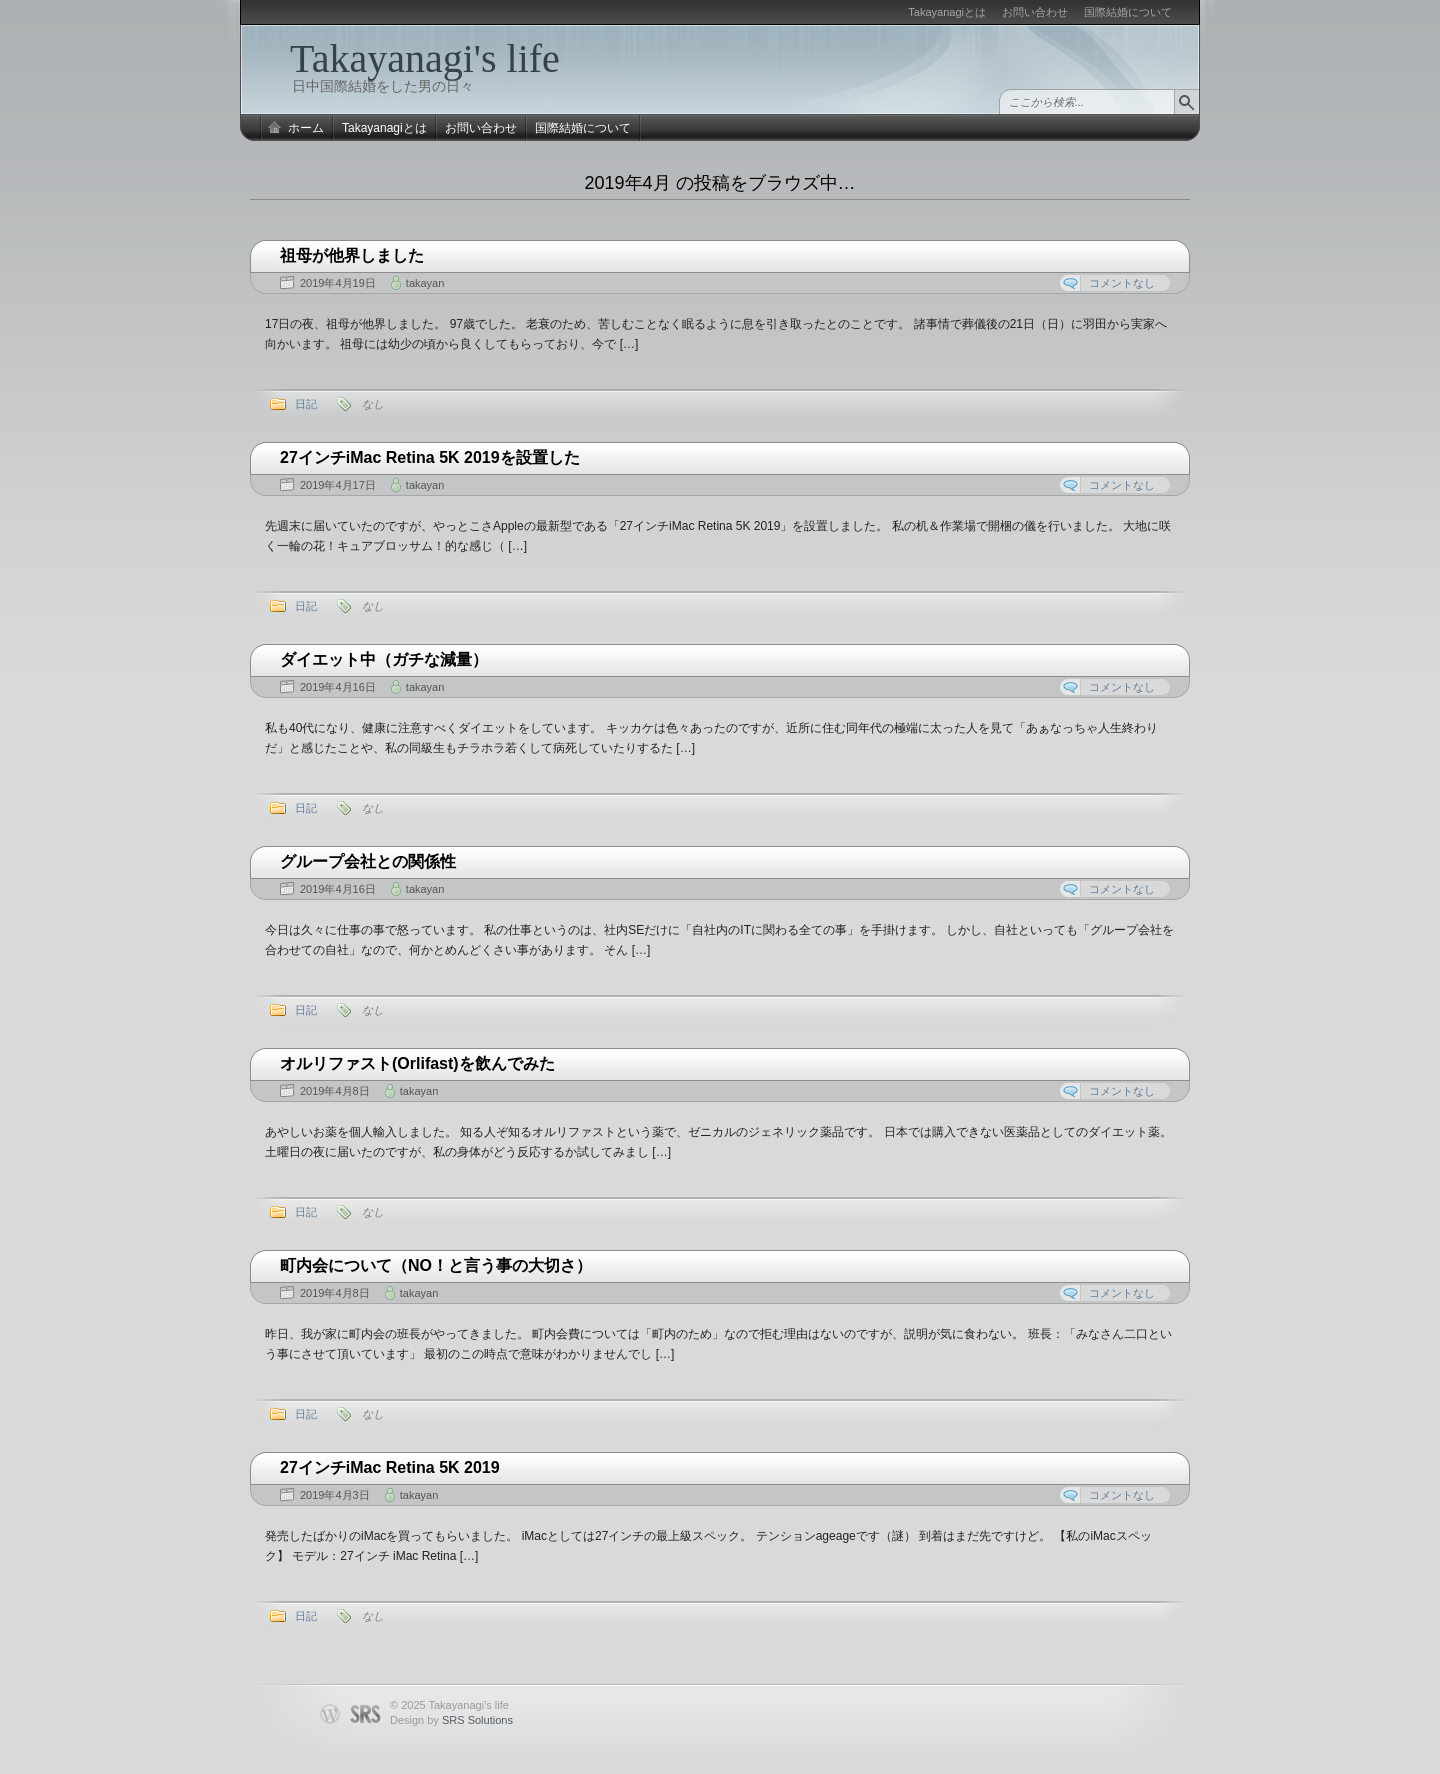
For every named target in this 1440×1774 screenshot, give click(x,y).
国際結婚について (1128, 12)
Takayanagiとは (947, 12)
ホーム (306, 128)
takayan (425, 283)
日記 (306, 404)
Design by (451, 1720)
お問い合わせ (1035, 12)
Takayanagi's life (425, 58)
